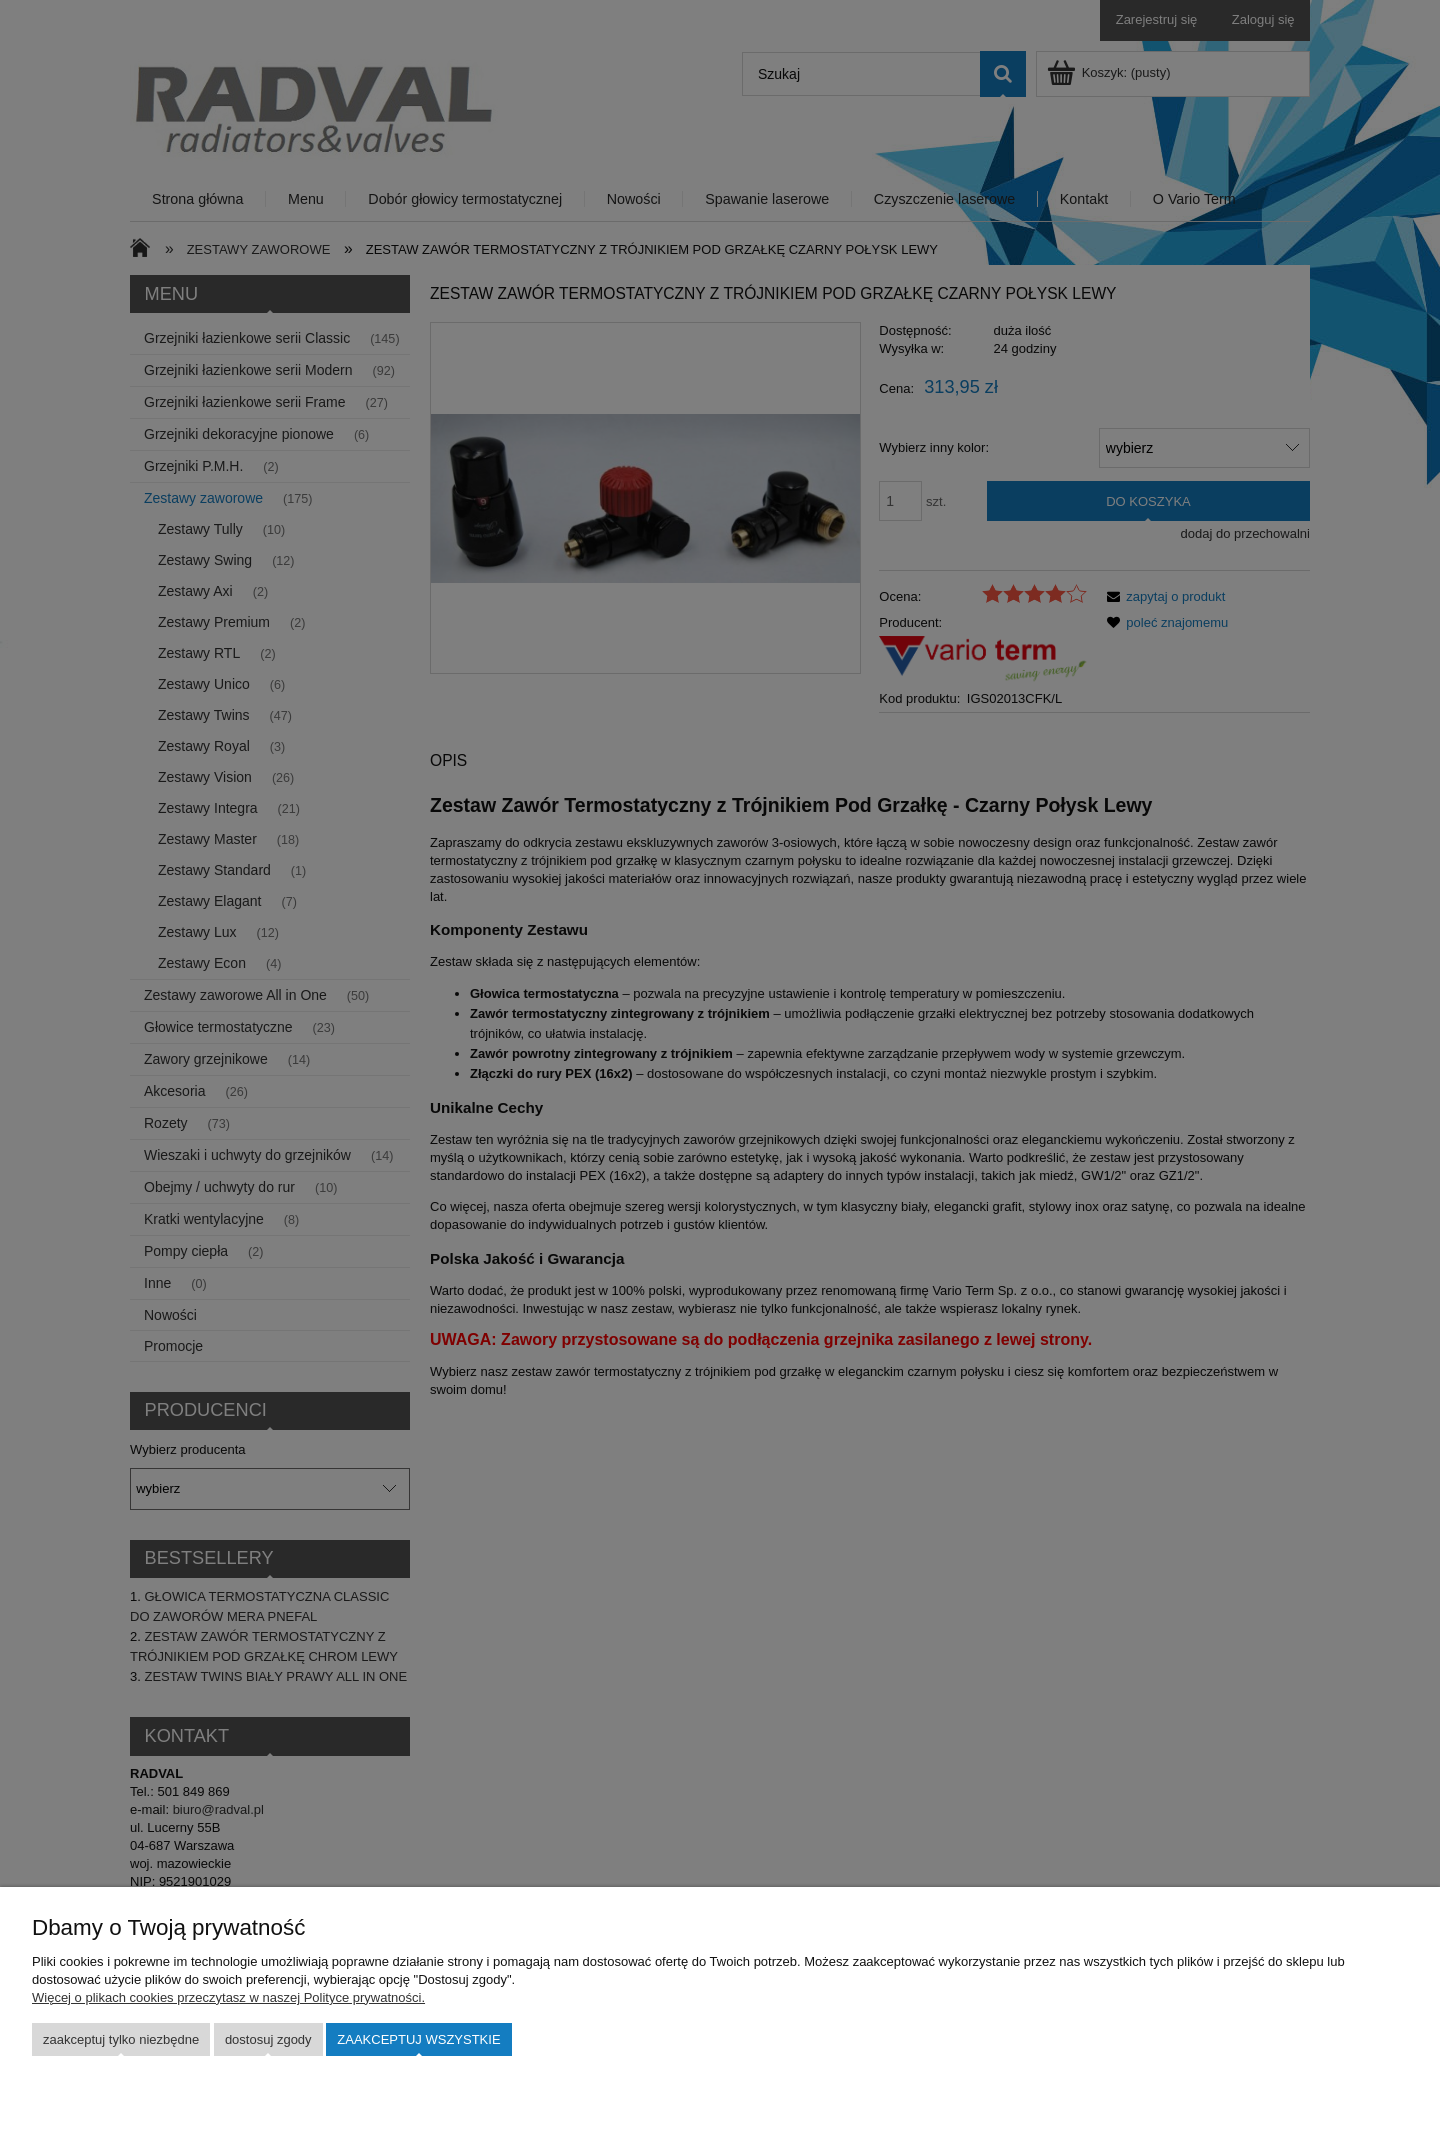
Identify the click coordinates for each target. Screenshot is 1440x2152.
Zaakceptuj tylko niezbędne (121, 2039)
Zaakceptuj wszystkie (418, 2039)
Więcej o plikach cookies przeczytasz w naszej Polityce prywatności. (228, 1997)
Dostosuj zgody (268, 2039)
